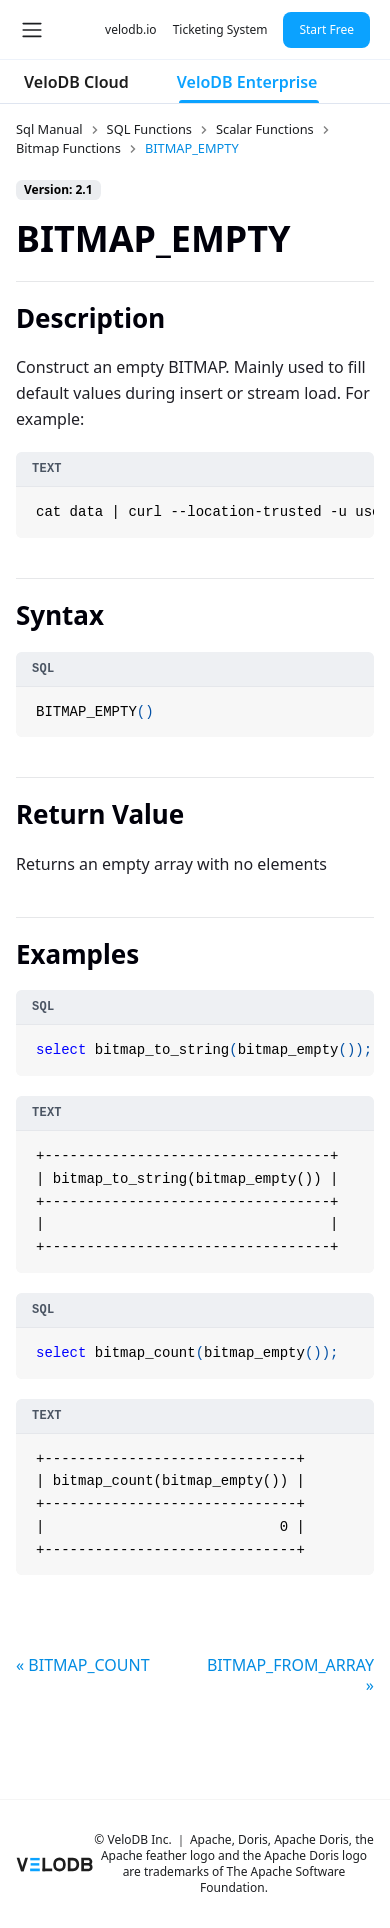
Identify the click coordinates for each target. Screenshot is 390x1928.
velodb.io (131, 29)
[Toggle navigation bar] (32, 30)
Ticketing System (220, 29)
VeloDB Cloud (76, 82)
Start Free (326, 29)
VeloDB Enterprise (247, 82)
